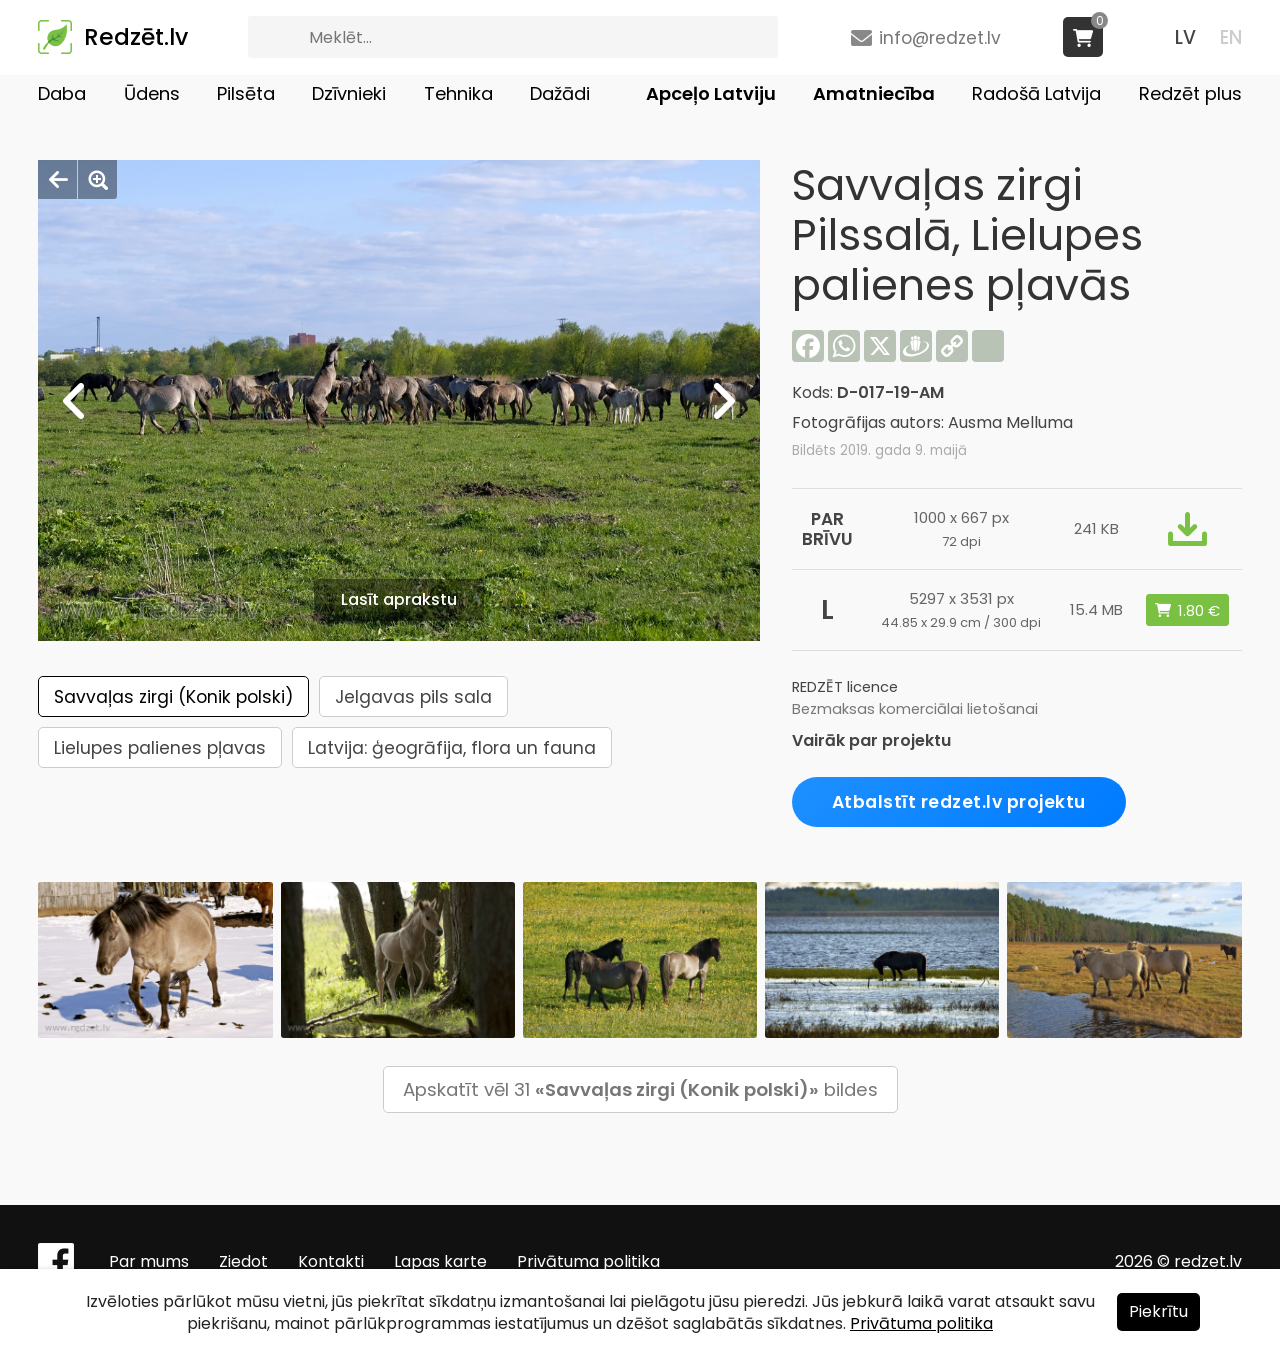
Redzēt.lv (136, 37)
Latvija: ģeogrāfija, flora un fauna (452, 748)
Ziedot (243, 1261)
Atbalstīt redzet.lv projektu (959, 802)
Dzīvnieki (349, 93)
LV (1185, 37)
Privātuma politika (588, 1261)
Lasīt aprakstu (399, 599)
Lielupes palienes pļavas (160, 748)
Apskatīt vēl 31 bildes (640, 1089)
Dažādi (560, 93)
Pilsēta (246, 93)
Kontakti (331, 1261)
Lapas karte (440, 1261)
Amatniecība (874, 93)
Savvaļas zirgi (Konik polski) (173, 697)
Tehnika (458, 93)
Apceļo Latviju (711, 93)
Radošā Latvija (1036, 93)
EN (1231, 37)
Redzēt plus (1190, 93)
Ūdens (152, 93)
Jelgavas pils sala (413, 697)
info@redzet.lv (940, 38)
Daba (62, 93)
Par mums (149, 1261)
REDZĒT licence (845, 687)
